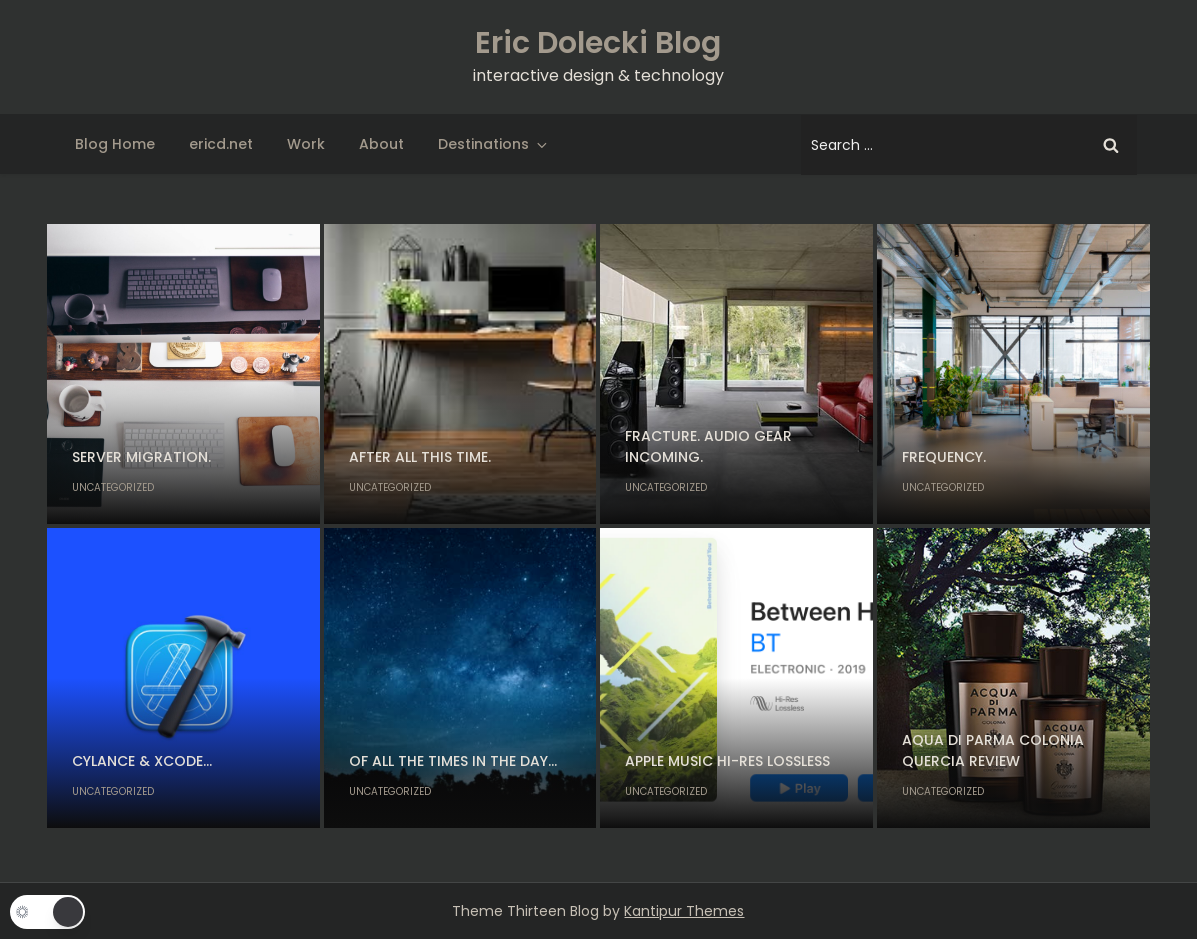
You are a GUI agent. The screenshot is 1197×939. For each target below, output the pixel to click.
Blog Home (115, 144)
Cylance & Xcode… (142, 761)
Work (306, 144)
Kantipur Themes (684, 911)
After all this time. (420, 457)
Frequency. (944, 457)
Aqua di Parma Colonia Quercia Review (993, 750)
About (381, 144)
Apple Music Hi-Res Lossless (727, 761)
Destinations (494, 144)
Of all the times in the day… (453, 761)
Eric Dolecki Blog (598, 43)
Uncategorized (113, 487)
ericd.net (221, 144)
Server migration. (141, 457)
